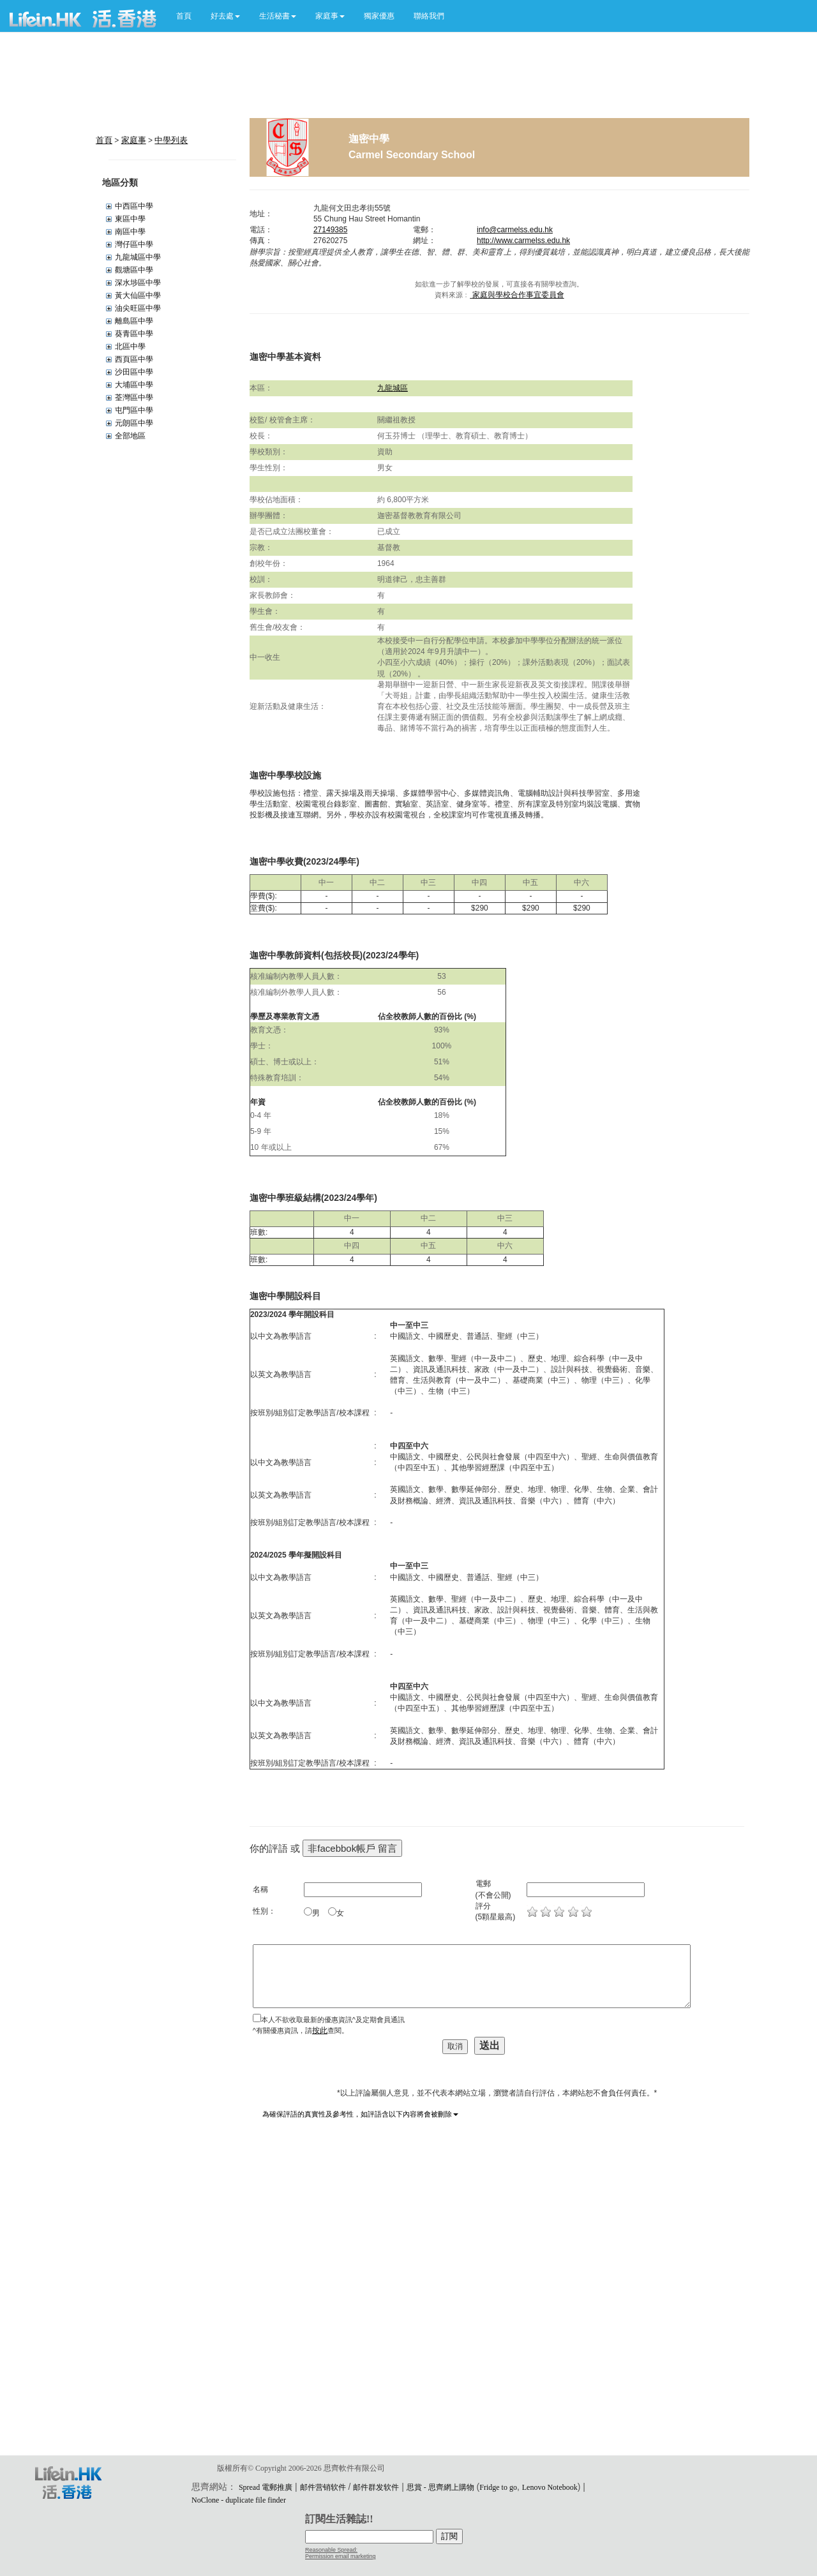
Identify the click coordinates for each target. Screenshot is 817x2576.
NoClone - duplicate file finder (238, 2500)
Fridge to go (498, 2487)
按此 (319, 2030)
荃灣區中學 (134, 397)
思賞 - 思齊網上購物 (440, 2487)
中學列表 (171, 140)
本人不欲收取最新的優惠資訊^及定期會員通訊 (333, 2019)
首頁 (183, 15)
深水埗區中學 (138, 282)
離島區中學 (134, 320)
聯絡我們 (429, 15)
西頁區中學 (134, 359)
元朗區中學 (134, 423)
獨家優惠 (379, 15)
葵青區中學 (134, 333)
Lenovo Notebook (550, 2487)
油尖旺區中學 (138, 308)
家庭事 (133, 140)
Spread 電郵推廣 (265, 2487)
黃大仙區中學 (138, 295)
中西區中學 (134, 206)
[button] (225, 16)
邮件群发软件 (376, 2487)
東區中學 (130, 218)
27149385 (330, 229)
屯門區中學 (134, 410)
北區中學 (130, 346)
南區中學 (130, 231)
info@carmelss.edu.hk (515, 229)
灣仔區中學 (134, 244)
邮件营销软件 (323, 2487)
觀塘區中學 (134, 269)
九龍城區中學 (138, 257)
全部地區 (130, 435)
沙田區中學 (134, 372)
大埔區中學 (134, 384)
